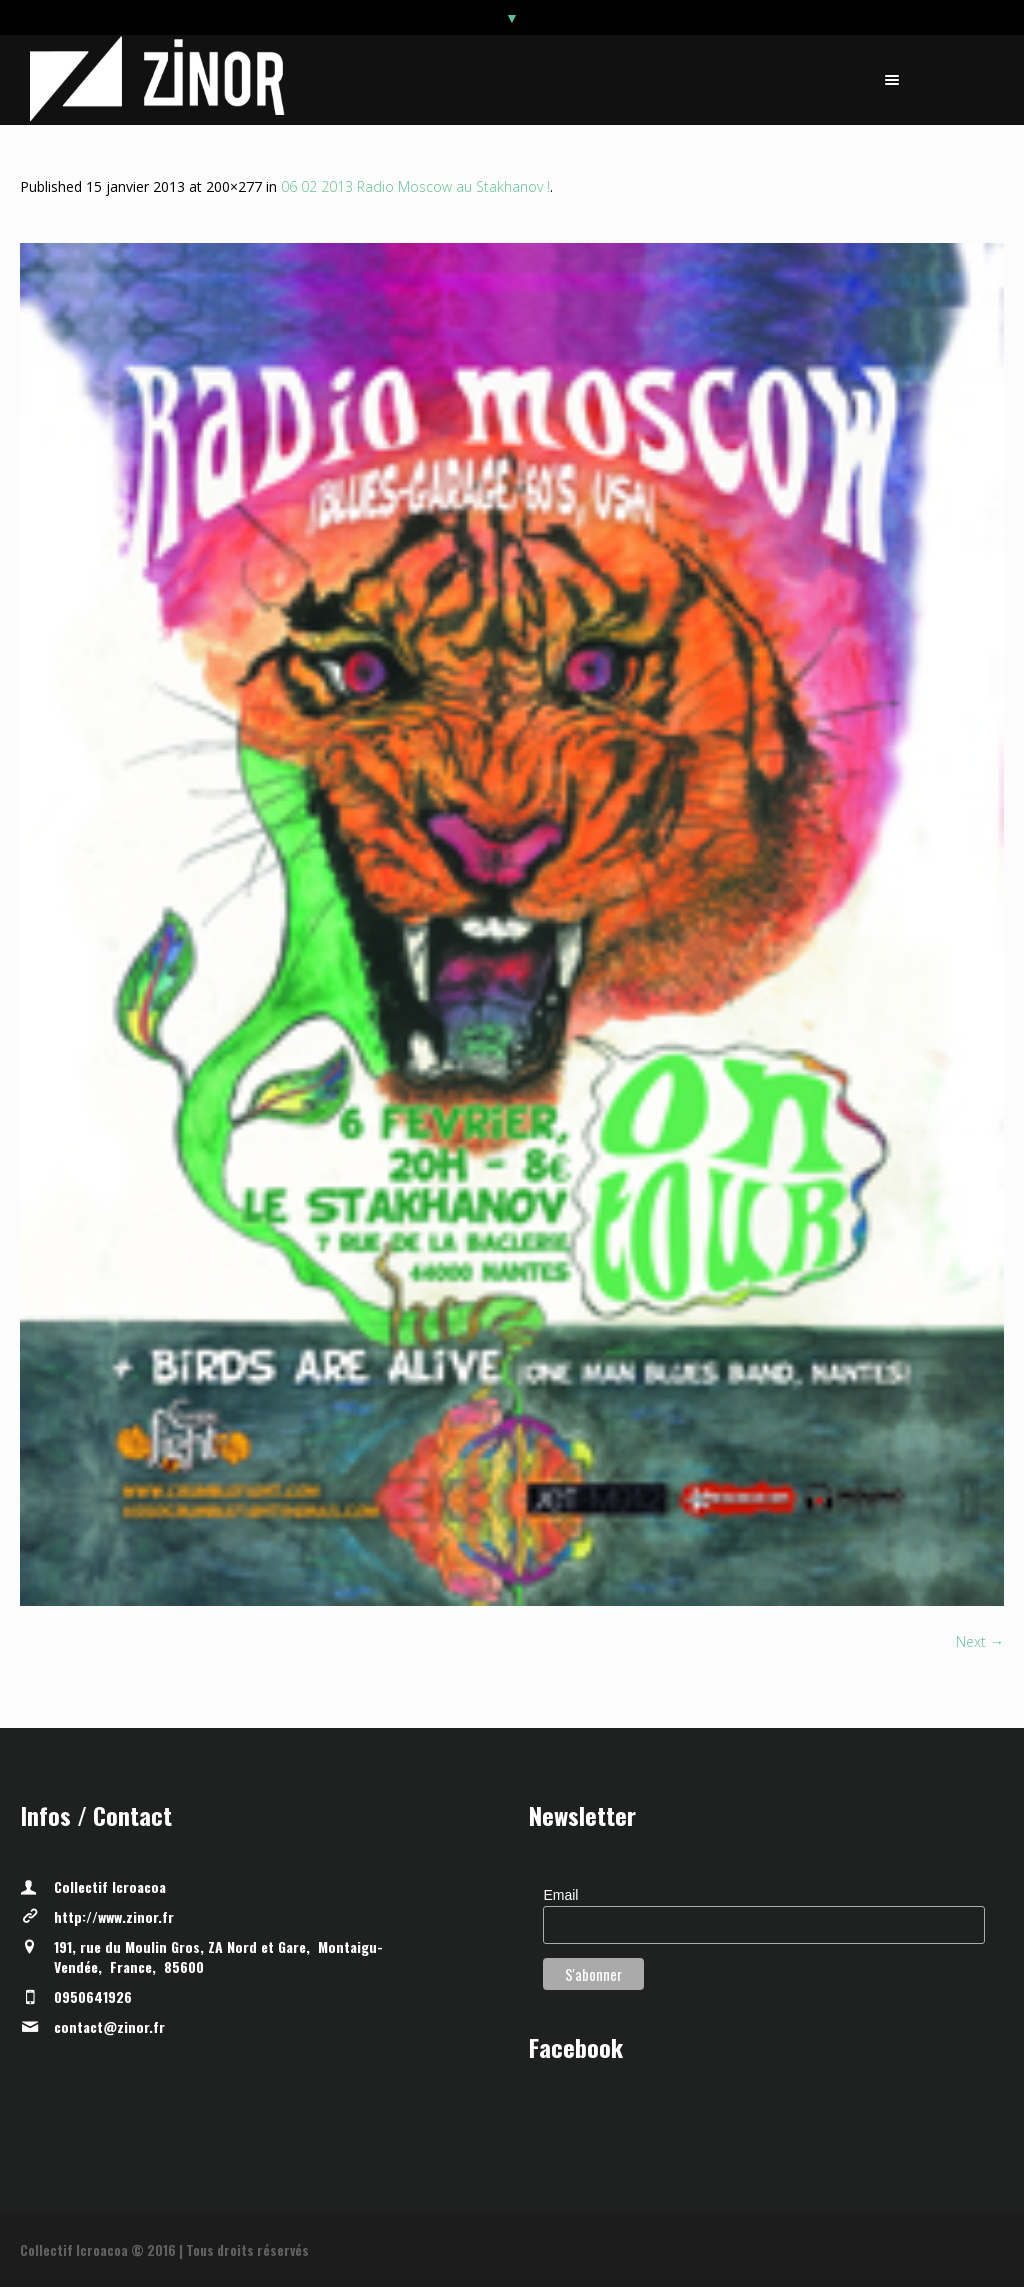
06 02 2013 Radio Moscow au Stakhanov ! (415, 186)
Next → (980, 1641)
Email (560, 1895)
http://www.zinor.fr (114, 1916)
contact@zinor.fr (109, 2026)
